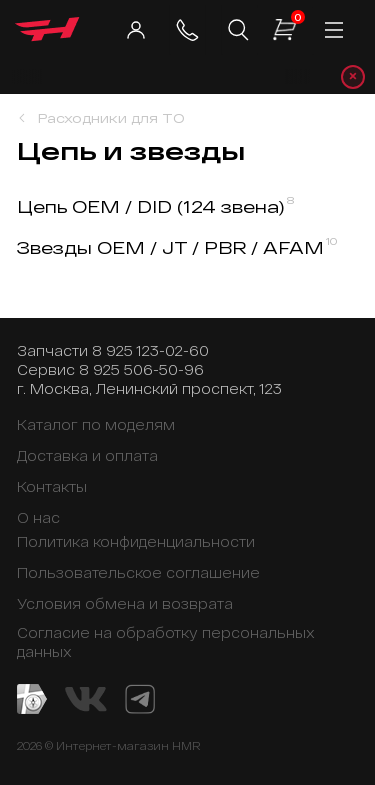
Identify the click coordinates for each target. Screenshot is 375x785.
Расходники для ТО (111, 118)
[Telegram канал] (140, 697)
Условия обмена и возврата (125, 603)
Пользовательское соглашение (138, 572)
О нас (38, 517)
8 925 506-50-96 (141, 369)
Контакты (52, 486)
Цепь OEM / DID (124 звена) (155, 206)
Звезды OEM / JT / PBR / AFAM (177, 247)
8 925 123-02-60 (150, 350)
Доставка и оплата (87, 455)
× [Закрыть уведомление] (353, 76)
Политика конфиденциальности (136, 541)
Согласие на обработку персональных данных (165, 642)
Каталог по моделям (96, 424)
